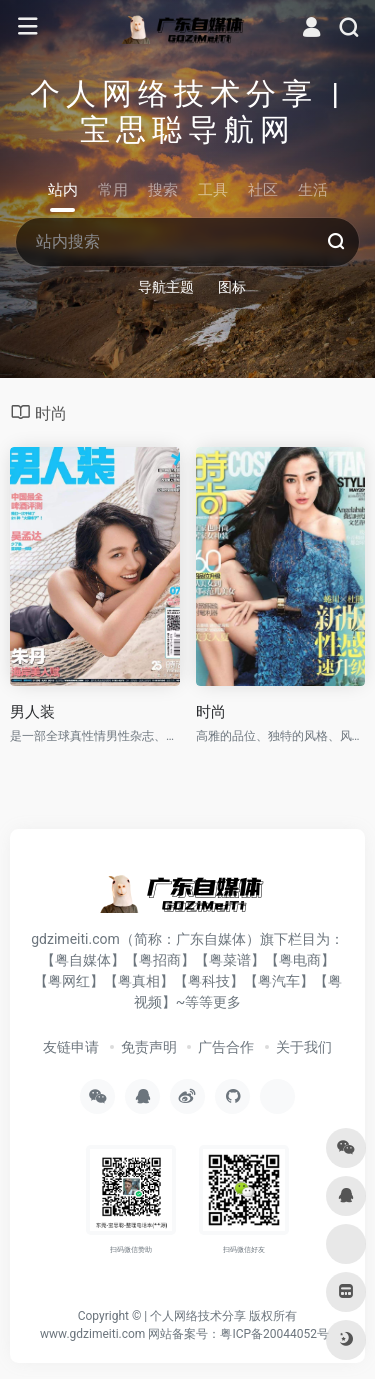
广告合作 (226, 1047)
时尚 (211, 712)
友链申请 (71, 1047)
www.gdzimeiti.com (92, 1334)
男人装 (32, 712)
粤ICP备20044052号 (274, 1334)
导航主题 (166, 287)
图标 (232, 287)
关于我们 (304, 1047)
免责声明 (149, 1047)
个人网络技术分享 (198, 1316)
